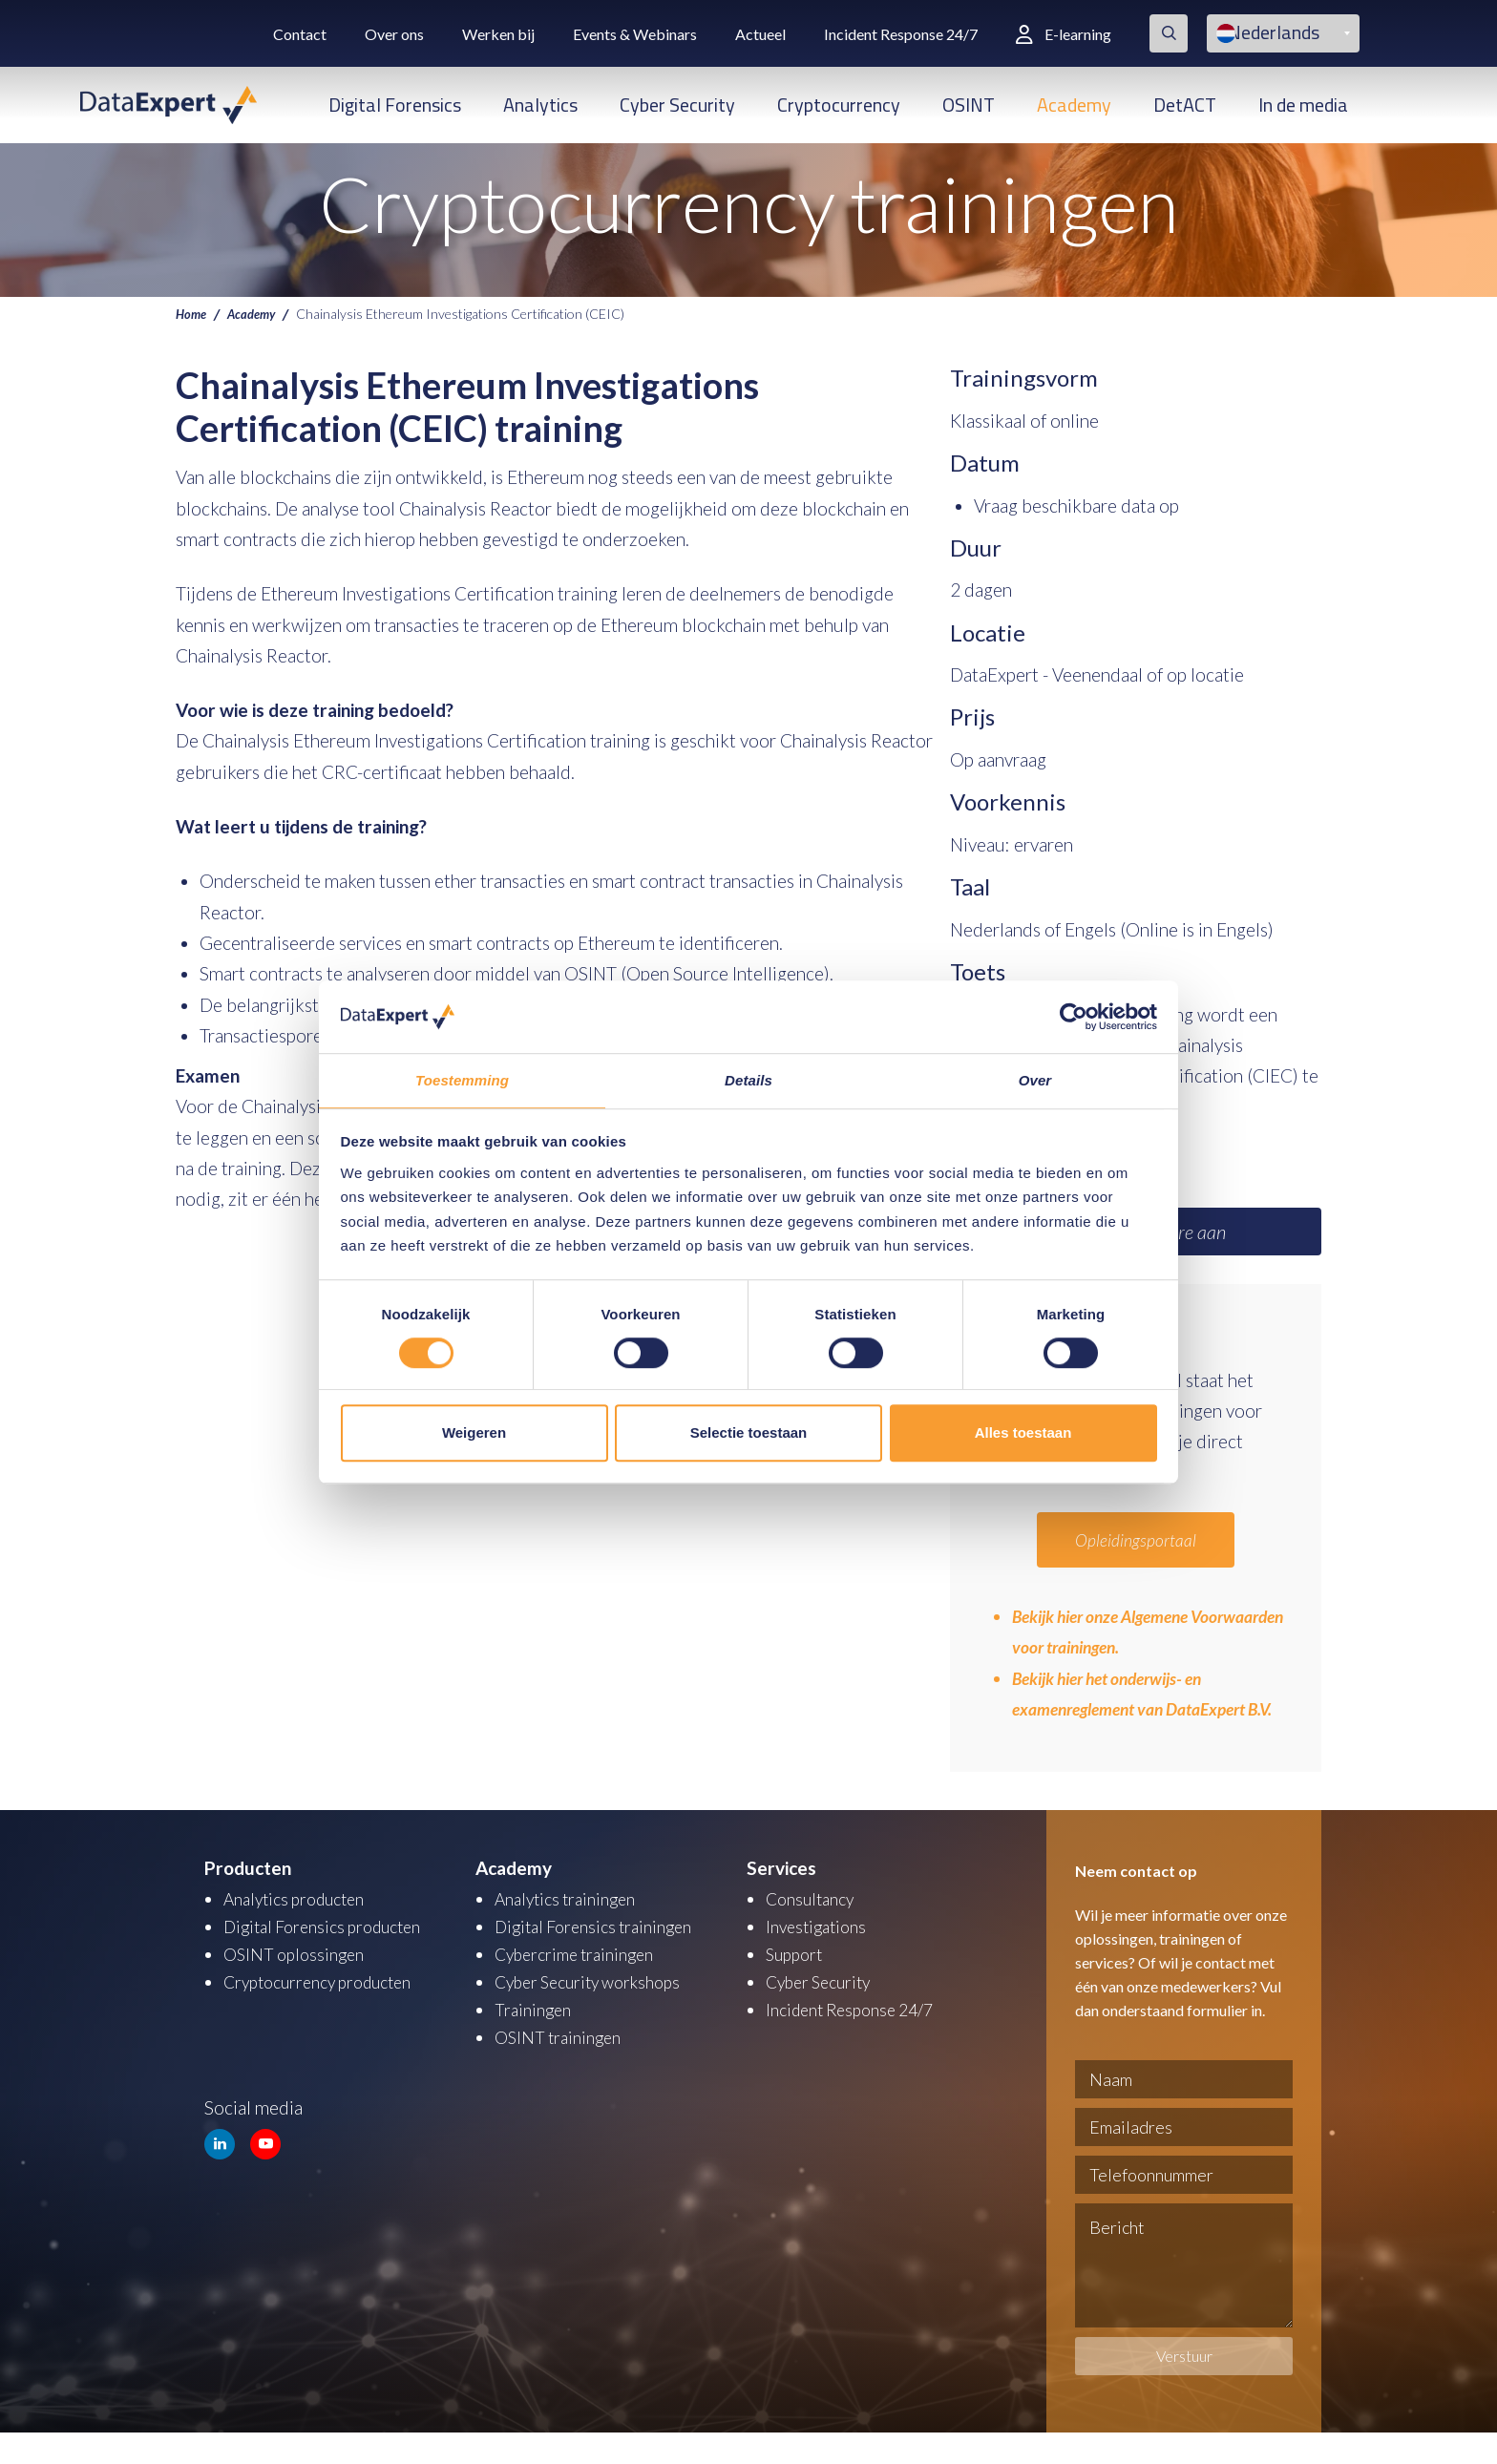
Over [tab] (1035, 1080)
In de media (1303, 104)
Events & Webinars (635, 34)
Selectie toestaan (749, 1433)
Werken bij (498, 34)
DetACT (1184, 104)
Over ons (394, 34)
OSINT (968, 104)
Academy (1074, 104)
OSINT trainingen (562, 2063)
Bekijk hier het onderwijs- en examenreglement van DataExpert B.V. (1141, 1709)
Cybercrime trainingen (582, 1983)
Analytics (540, 104)
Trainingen (535, 2037)
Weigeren (474, 1433)
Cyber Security (677, 104)
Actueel (760, 34)
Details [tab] (748, 1080)
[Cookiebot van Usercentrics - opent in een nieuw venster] (1073, 1015)
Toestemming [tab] (462, 1080)
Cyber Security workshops (597, 2010)
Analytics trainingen (571, 1930)
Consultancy (814, 1930)
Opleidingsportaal (1135, 1539)
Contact (300, 34)
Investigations (820, 1957)
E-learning (1063, 34)
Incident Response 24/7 (901, 34)
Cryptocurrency (838, 104)
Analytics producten (301, 1930)
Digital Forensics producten (331, 1957)
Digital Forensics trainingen (601, 1957)
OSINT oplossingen (298, 1983)
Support (797, 1983)
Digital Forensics (394, 104)
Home (192, 313)
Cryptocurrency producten (327, 2010)
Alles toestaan (1023, 1433)
